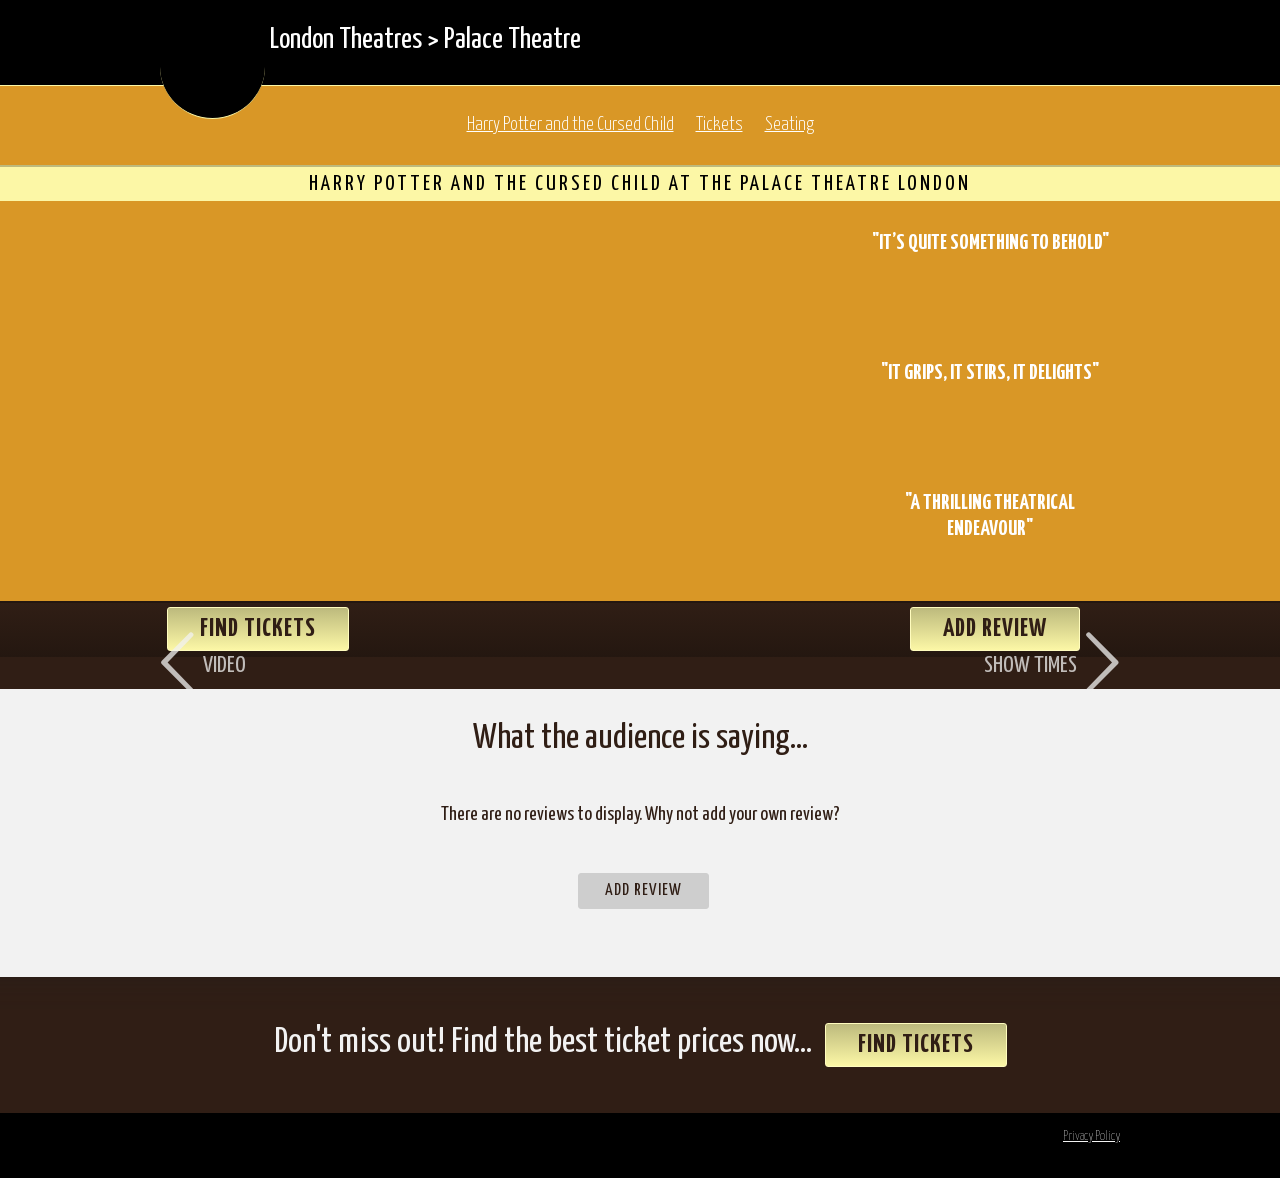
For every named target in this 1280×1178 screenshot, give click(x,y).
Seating (789, 125)
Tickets (719, 125)
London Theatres (346, 40)
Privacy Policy (1091, 1136)
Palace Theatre (512, 40)
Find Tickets (916, 1045)
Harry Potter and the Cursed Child (570, 125)
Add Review (643, 890)
